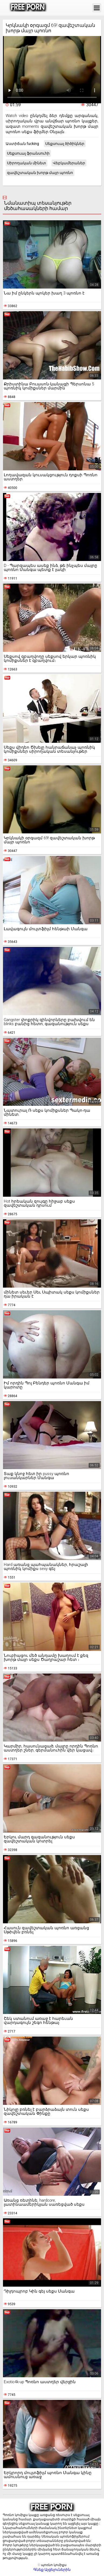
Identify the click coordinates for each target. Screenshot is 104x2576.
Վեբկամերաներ (69, 163)
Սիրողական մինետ (26, 163)
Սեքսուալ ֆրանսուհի (28, 153)
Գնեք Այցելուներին (52, 2569)
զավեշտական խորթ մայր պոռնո (40, 172)
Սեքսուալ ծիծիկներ (64, 143)
